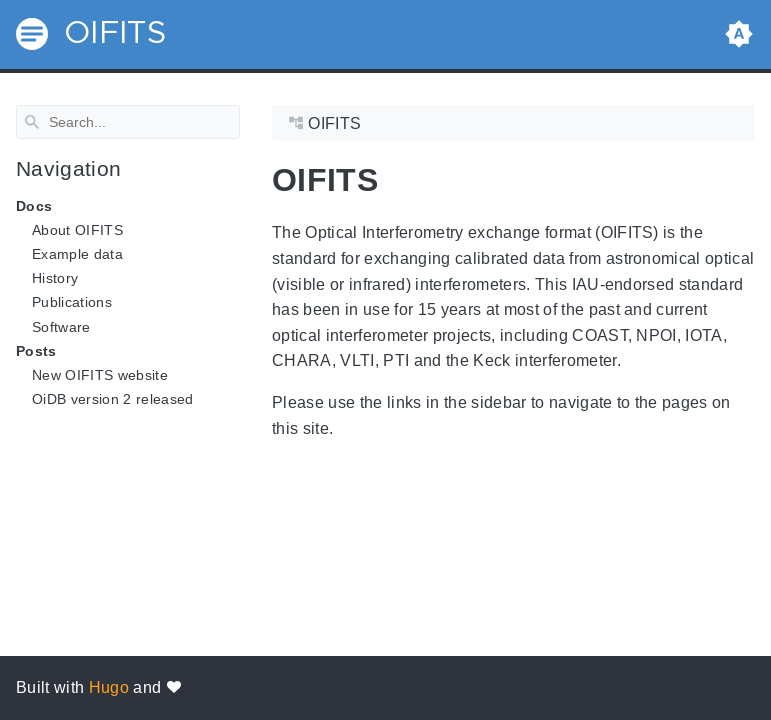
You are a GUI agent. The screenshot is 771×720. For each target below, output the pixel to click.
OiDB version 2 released (113, 399)
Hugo (109, 687)
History (55, 278)
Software (61, 326)
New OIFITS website (100, 375)
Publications (72, 302)
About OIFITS (77, 230)
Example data (77, 254)
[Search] (128, 122)
